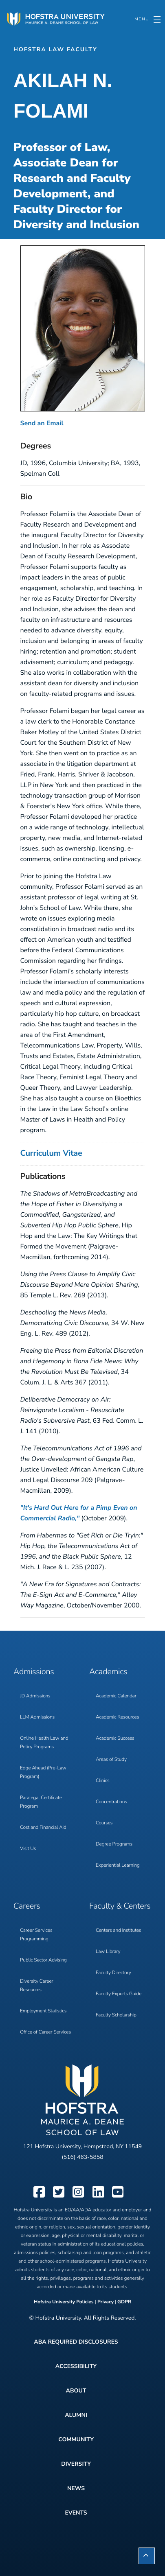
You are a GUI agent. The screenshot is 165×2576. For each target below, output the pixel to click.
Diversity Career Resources (36, 1985)
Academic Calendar (116, 1696)
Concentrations (111, 1802)
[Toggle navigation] (147, 19)
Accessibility (76, 2366)
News (76, 2488)
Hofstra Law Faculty (55, 49)
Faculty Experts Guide (118, 1994)
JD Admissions (35, 1696)
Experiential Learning (118, 1865)
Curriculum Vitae (51, 1153)
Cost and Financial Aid (43, 1827)
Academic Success (115, 1738)
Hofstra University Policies (64, 2302)
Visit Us (28, 1849)
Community (76, 2439)
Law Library (108, 1951)
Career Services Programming (36, 1934)
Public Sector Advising (43, 1960)
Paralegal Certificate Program (41, 1802)
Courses (104, 1823)
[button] (147, 2556)
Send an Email (42, 423)
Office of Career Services (45, 2032)
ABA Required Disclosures (76, 2342)
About (76, 2390)
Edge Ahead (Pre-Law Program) (43, 1772)
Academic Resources (117, 1717)
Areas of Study (111, 1759)
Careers (26, 1906)
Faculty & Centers (119, 1906)
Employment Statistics (43, 2011)
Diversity (76, 2464)
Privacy (105, 2302)
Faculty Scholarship (116, 2015)
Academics (108, 1671)
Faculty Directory (113, 1973)
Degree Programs (114, 1844)
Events (76, 2513)
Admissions (33, 1671)
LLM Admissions (37, 1717)
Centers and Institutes (118, 1930)
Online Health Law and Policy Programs (44, 1742)
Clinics (103, 1781)
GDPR (124, 2302)
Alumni (76, 2415)
